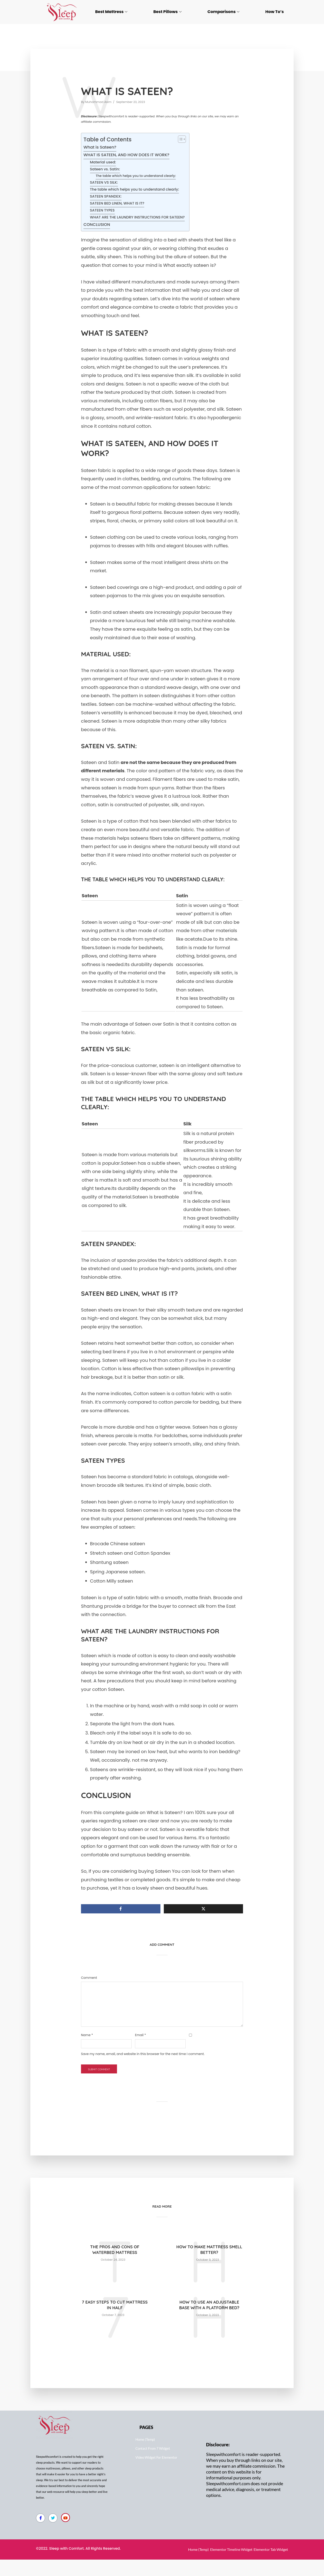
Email (140, 2039)
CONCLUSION (96, 224)
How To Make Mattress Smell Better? (209, 2255)
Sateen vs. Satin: (105, 169)
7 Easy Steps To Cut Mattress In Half (115, 2316)
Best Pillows (167, 11)
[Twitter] (52, 2534)
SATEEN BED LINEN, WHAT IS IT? (117, 203)
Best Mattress (111, 11)
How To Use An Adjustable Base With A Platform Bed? (209, 2316)
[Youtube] (65, 2534)
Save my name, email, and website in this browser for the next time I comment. (143, 2057)
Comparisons (223, 11)
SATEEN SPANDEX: (106, 196)
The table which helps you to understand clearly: (136, 176)
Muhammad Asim (98, 102)
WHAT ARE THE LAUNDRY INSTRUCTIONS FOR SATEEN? (137, 217)
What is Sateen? (99, 147)
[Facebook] (40, 2534)
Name (87, 2039)
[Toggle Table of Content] (180, 139)
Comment (89, 1981)
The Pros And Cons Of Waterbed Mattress (114, 2255)
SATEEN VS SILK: (104, 182)
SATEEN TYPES (102, 210)
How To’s (274, 11)
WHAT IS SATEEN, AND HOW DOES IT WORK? (126, 155)
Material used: (103, 162)
